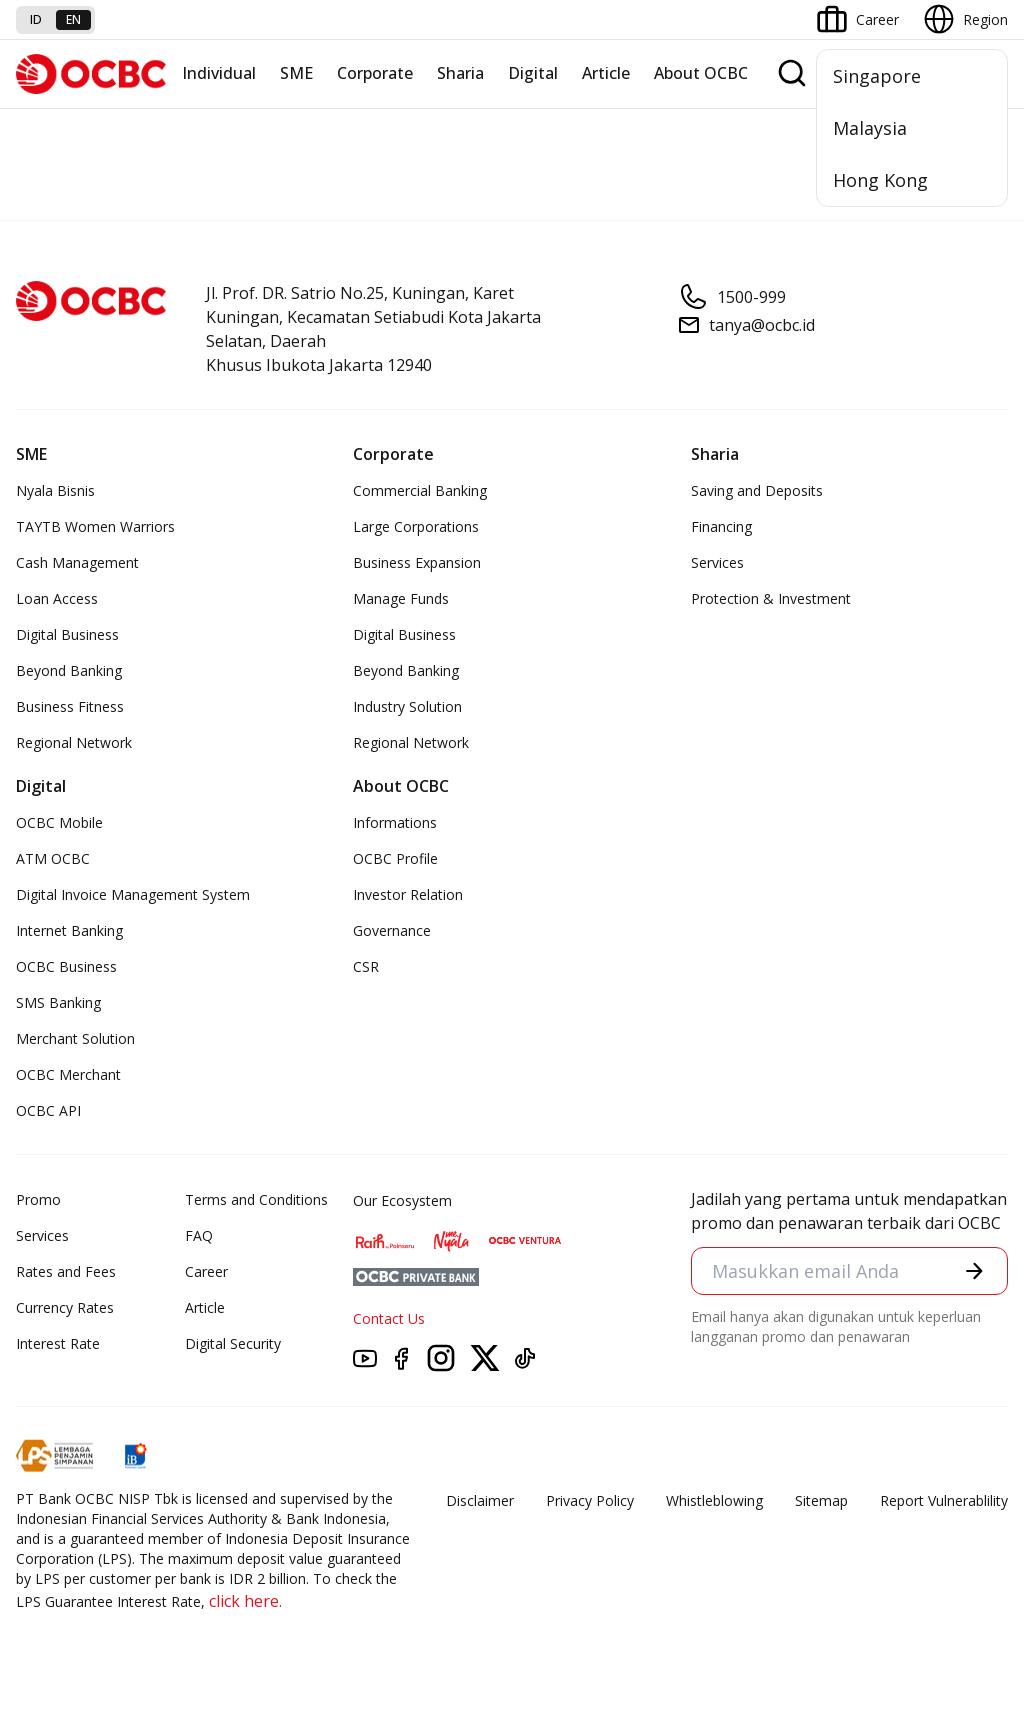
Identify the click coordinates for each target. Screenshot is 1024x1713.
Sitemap (821, 1500)
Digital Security (233, 1343)
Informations (395, 822)
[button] (974, 1270)
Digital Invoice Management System (133, 894)
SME (296, 73)
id (36, 19)
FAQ (199, 1235)
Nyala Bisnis (55, 490)
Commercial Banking (420, 490)
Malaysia (870, 128)
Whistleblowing (714, 1500)
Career (206, 1271)
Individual (219, 73)
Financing (721, 526)
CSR (366, 966)
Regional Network (74, 742)
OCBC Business (66, 966)
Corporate (375, 73)
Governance (392, 930)
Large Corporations (416, 526)
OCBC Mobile (59, 822)
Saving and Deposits (757, 490)
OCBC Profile (395, 858)
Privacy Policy (590, 1500)
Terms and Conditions (256, 1199)
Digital (533, 73)
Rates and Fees (66, 1271)
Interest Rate (58, 1343)
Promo (38, 1199)
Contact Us (389, 1318)
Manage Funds (401, 598)
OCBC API (48, 1110)
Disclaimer (480, 1500)
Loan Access (57, 598)
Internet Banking (69, 930)
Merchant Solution (75, 1038)
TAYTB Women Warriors (95, 526)
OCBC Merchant (68, 1074)
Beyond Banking (69, 670)
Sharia (460, 73)
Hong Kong (880, 180)
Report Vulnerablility (944, 1500)
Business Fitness (70, 706)
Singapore (877, 76)
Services (717, 562)
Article (606, 73)
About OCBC (701, 73)
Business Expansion (417, 562)
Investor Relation (408, 894)
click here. (245, 1601)
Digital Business (67, 634)
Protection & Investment (771, 598)
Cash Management (77, 562)
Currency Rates (65, 1307)
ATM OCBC (53, 858)
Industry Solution (407, 706)
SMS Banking (58, 1002)
